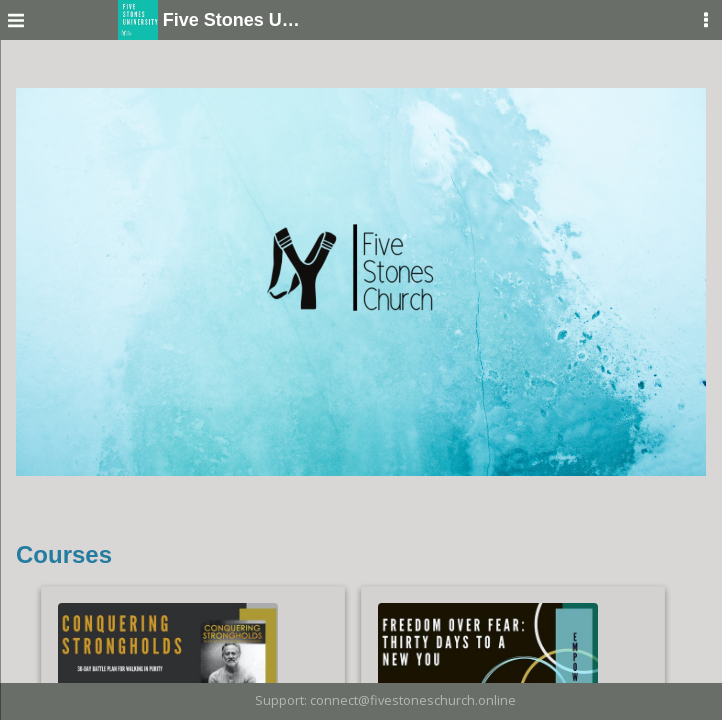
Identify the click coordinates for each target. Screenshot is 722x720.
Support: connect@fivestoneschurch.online (385, 700)
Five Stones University (214, 20)
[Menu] (16, 20)
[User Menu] (706, 20)
